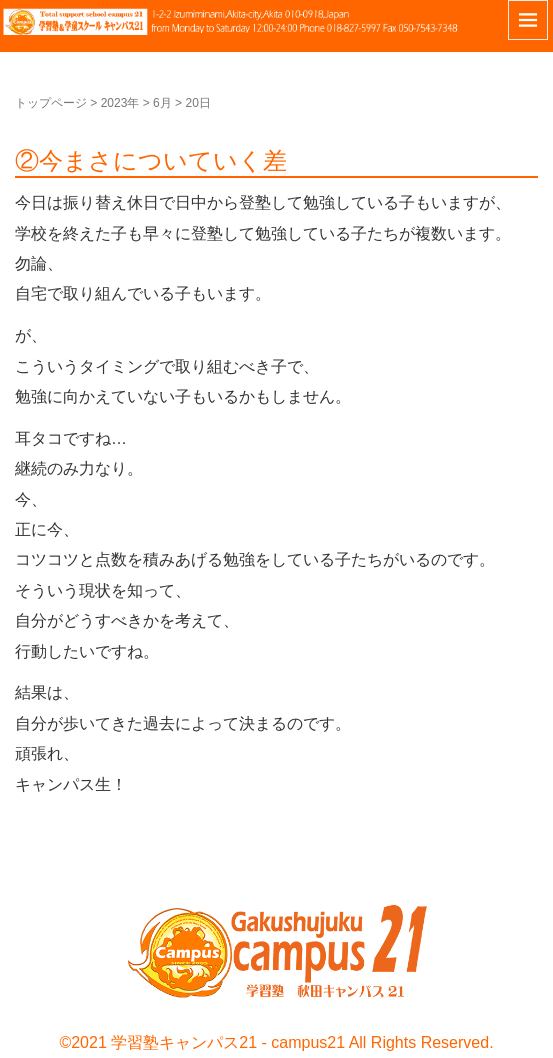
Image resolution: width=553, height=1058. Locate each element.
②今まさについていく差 (151, 160)
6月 (162, 103)
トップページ (51, 103)
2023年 (120, 103)
